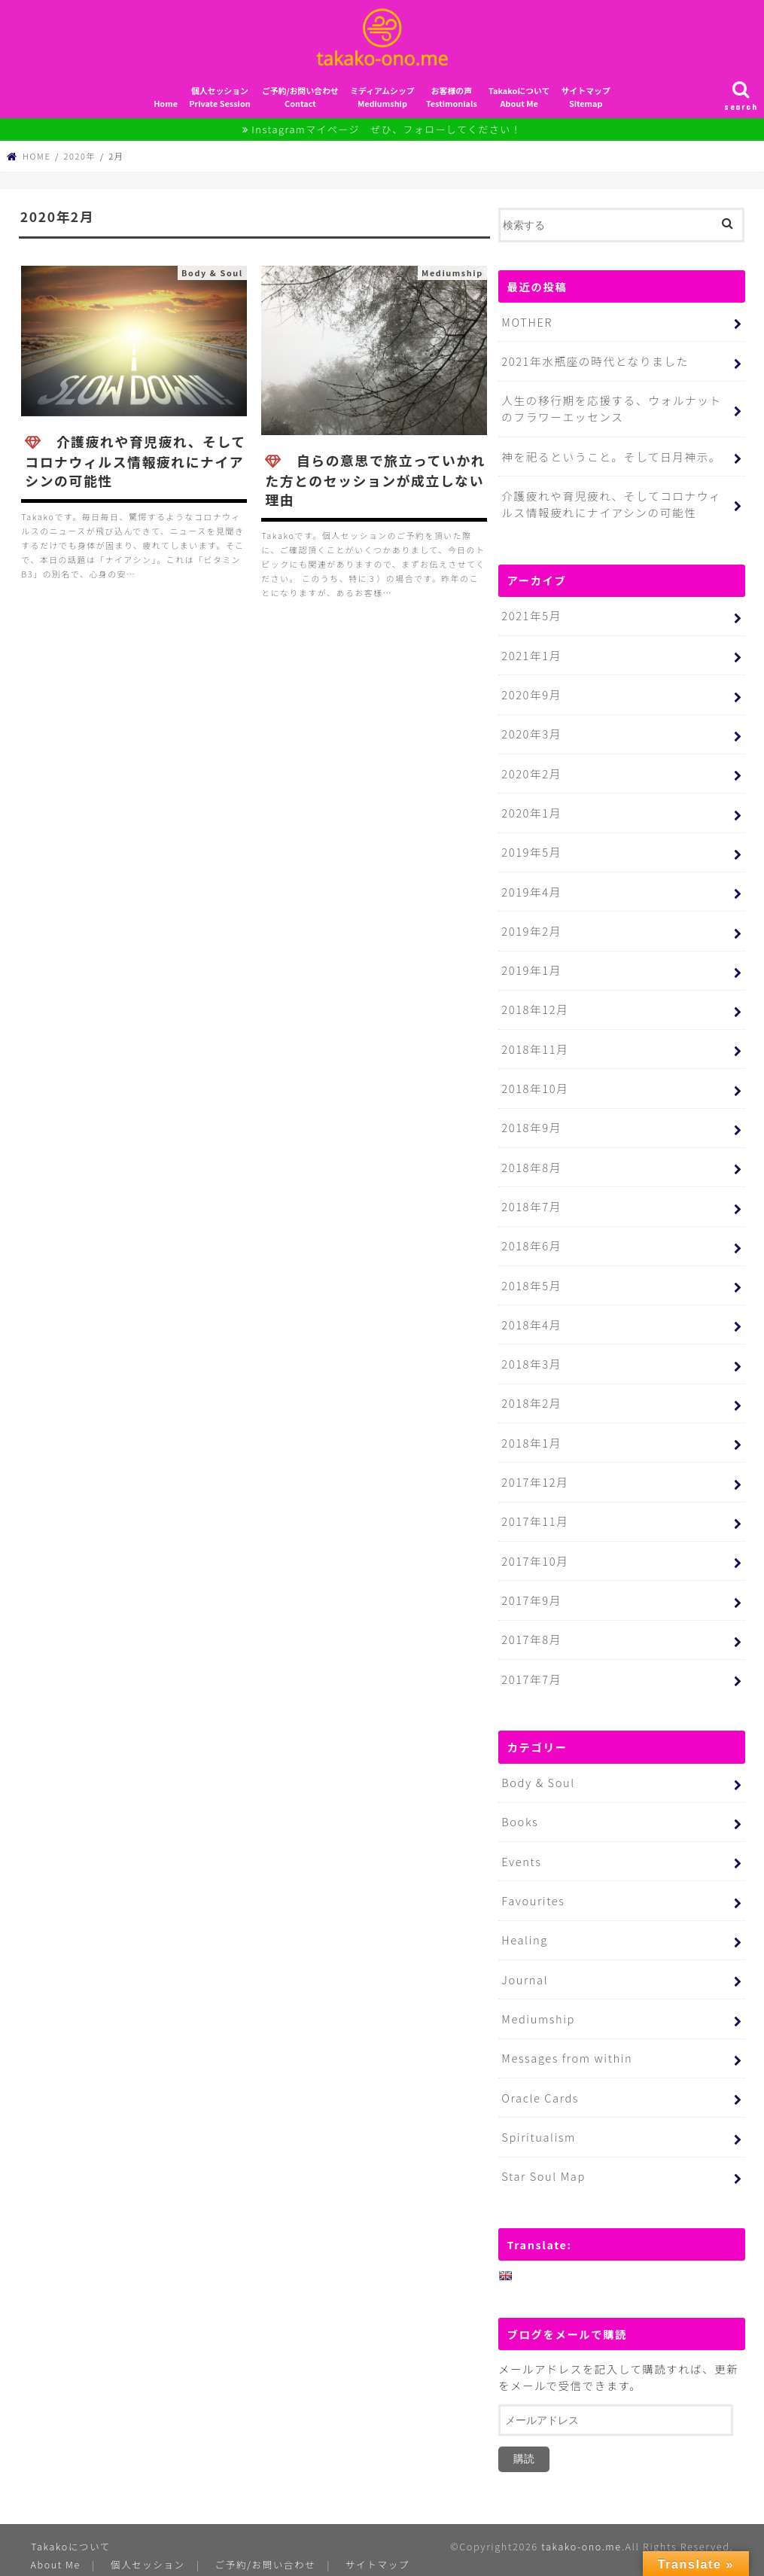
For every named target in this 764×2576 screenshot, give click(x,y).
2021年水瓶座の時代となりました (593, 365)
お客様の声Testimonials (451, 102)
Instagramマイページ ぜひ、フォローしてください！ (386, 134)
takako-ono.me (580, 2521)
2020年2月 (530, 771)
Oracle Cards (539, 2073)
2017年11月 (534, 1506)
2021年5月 (530, 616)
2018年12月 (534, 1003)
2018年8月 (530, 1158)
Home (166, 108)
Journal (524, 1957)
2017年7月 (530, 1661)
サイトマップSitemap (586, 102)
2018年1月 (530, 1429)
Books (519, 1802)
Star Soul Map (542, 2151)
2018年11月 (534, 1042)
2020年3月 (530, 732)
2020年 (80, 161)
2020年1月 (530, 810)
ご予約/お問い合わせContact (300, 102)
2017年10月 (534, 1545)
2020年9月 (530, 694)
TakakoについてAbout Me (519, 102)
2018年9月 (530, 1119)
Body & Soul (537, 1764)
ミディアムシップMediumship (382, 102)
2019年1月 (530, 965)
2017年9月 (530, 1583)
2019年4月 (530, 887)
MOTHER (526, 326)
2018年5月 (530, 1274)
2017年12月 (534, 1467)
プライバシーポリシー (159, 2556)
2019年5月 (530, 849)
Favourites (532, 1880)
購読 (523, 2433)
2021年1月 (530, 655)
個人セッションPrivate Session (219, 102)
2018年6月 (530, 1236)
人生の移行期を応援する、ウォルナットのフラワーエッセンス (615, 412)
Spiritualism (537, 2112)
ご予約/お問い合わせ (266, 2538)
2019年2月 (530, 925)
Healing (524, 1918)
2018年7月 (530, 1196)
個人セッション (149, 2538)
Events (520, 1841)
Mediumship (537, 1996)
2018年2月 (530, 1390)
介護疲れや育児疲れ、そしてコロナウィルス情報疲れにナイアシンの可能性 (615, 505)
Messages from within (566, 2034)
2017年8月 (530, 1622)
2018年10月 (534, 1081)
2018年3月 (530, 1352)
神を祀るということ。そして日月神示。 (609, 459)
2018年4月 (530, 1312)
